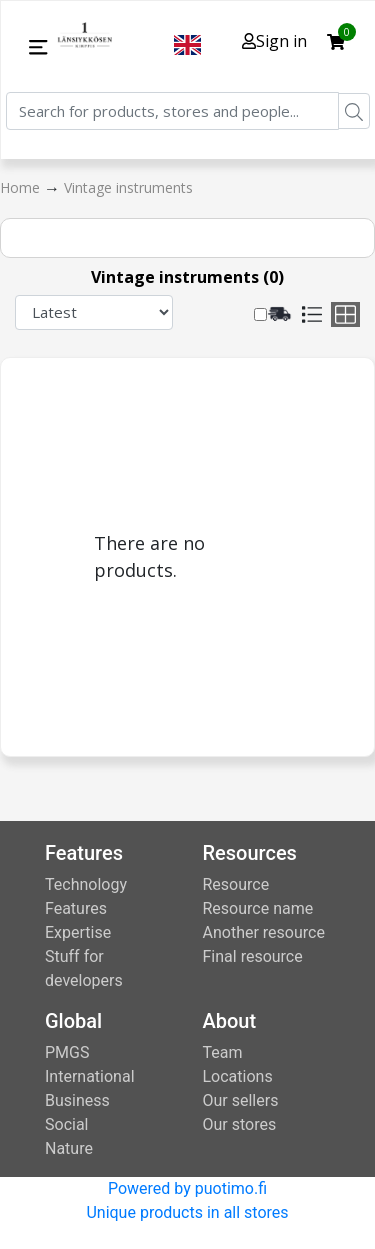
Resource (236, 884)
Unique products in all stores (187, 1212)
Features (76, 908)
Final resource (253, 956)
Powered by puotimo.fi (187, 1188)
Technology (86, 884)
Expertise (78, 932)
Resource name (258, 908)
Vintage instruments (128, 187)
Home (22, 187)
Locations (238, 1076)
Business (77, 1100)
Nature (69, 1148)
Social (66, 1124)
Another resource (264, 932)
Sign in (274, 41)
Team (223, 1052)
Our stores (240, 1124)
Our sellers (241, 1100)
